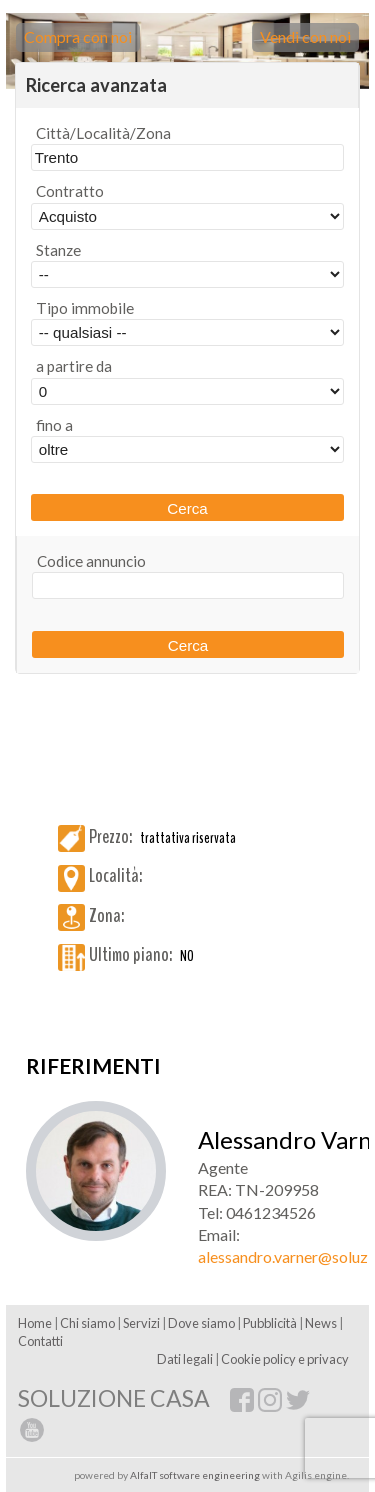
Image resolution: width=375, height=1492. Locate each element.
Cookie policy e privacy (285, 1359)
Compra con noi (78, 36)
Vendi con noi (305, 36)
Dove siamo (201, 1323)
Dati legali (185, 1359)
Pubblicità (270, 1323)
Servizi (141, 1323)
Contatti (40, 1341)
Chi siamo (87, 1323)
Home (35, 1323)
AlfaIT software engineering (195, 1475)
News (321, 1323)
